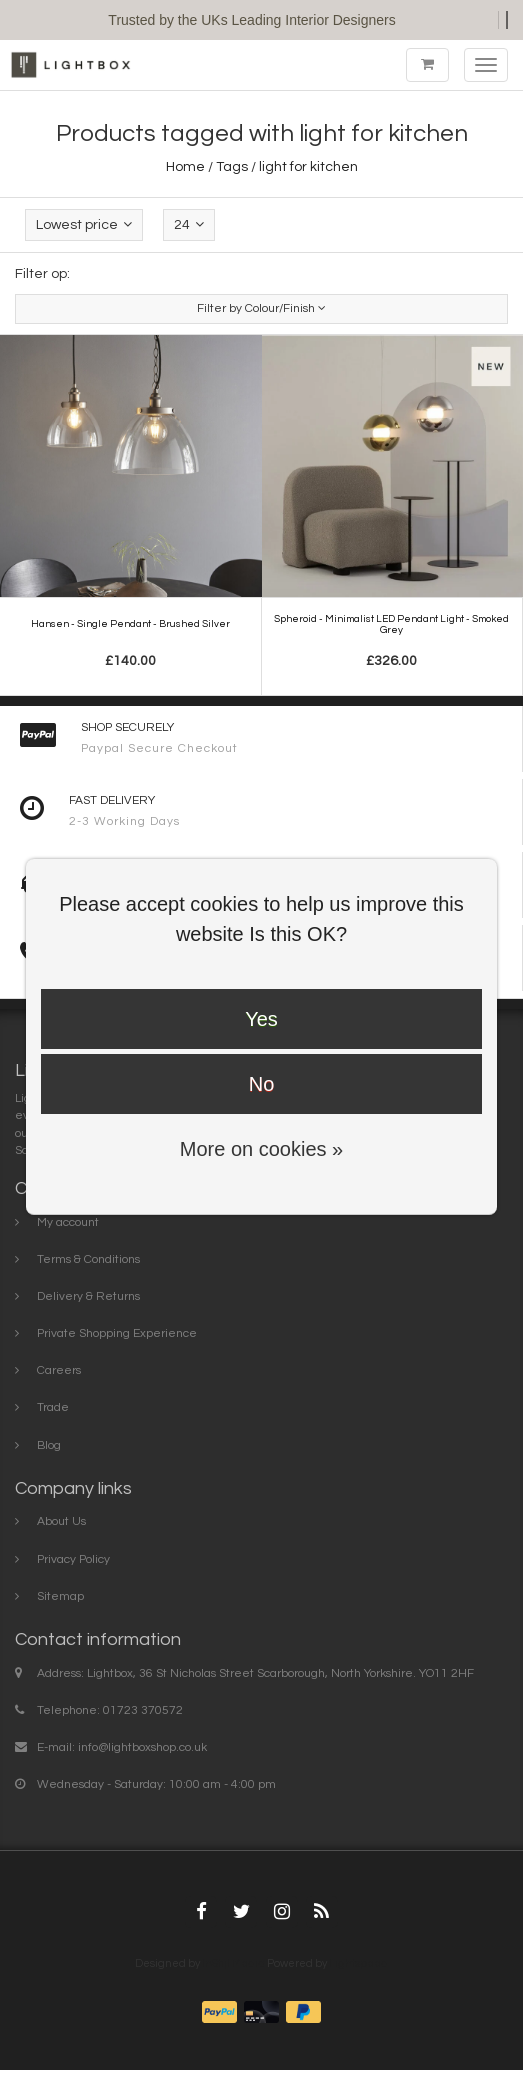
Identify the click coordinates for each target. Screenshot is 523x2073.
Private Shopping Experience (117, 1333)
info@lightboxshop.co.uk (142, 1747)
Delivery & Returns (88, 1296)
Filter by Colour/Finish (261, 308)
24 (189, 224)
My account (68, 1222)
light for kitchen (308, 167)
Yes (261, 1019)
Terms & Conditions (88, 1259)
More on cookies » (261, 1149)
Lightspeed (358, 1963)
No (262, 1084)
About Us (61, 1521)
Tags (232, 167)
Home (185, 167)
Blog (49, 1445)
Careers (59, 1370)
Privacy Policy (73, 1559)
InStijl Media (233, 1963)
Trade (53, 1407)
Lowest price (84, 224)
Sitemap (60, 1596)
